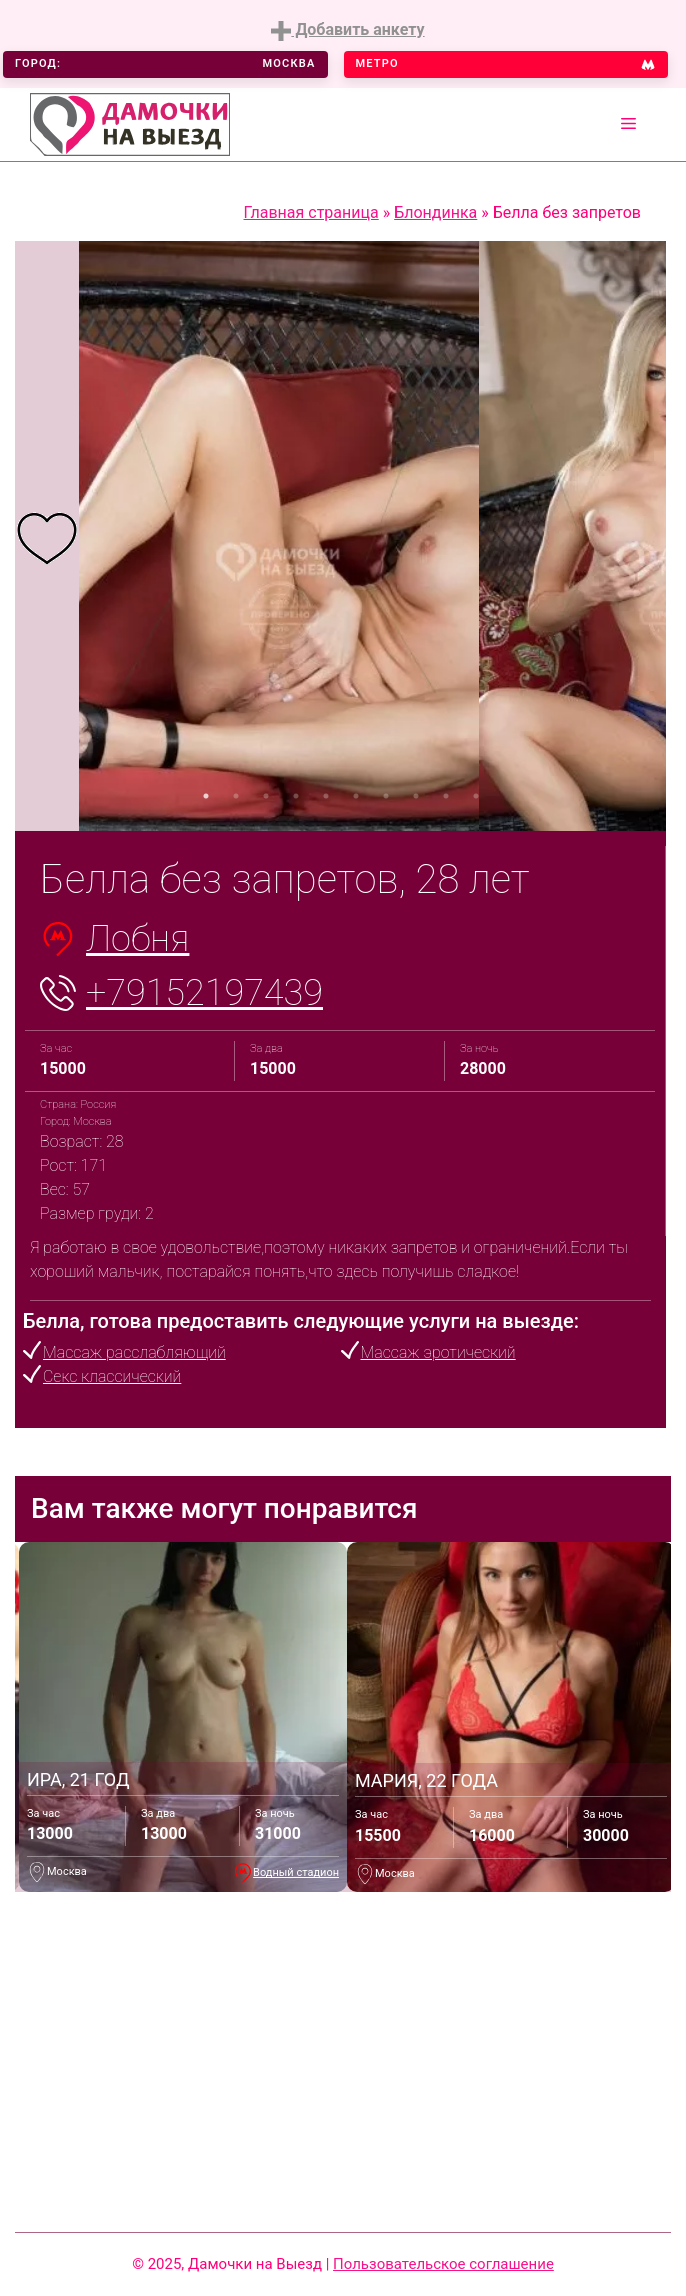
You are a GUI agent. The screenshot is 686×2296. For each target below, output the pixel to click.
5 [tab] (326, 796)
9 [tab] (446, 796)
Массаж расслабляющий (134, 1352)
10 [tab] (476, 796)
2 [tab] (236, 796)
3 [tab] (266, 796)
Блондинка (435, 212)
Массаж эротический (438, 1352)
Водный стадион (296, 1872)
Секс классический (112, 1376)
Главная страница (311, 212)
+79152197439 (204, 993)
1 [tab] (206, 796)
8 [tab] (416, 796)
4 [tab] (296, 796)
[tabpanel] (47, 536)
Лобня (137, 939)
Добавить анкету (347, 30)
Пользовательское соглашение (443, 2264)
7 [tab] (386, 796)
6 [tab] (356, 796)
